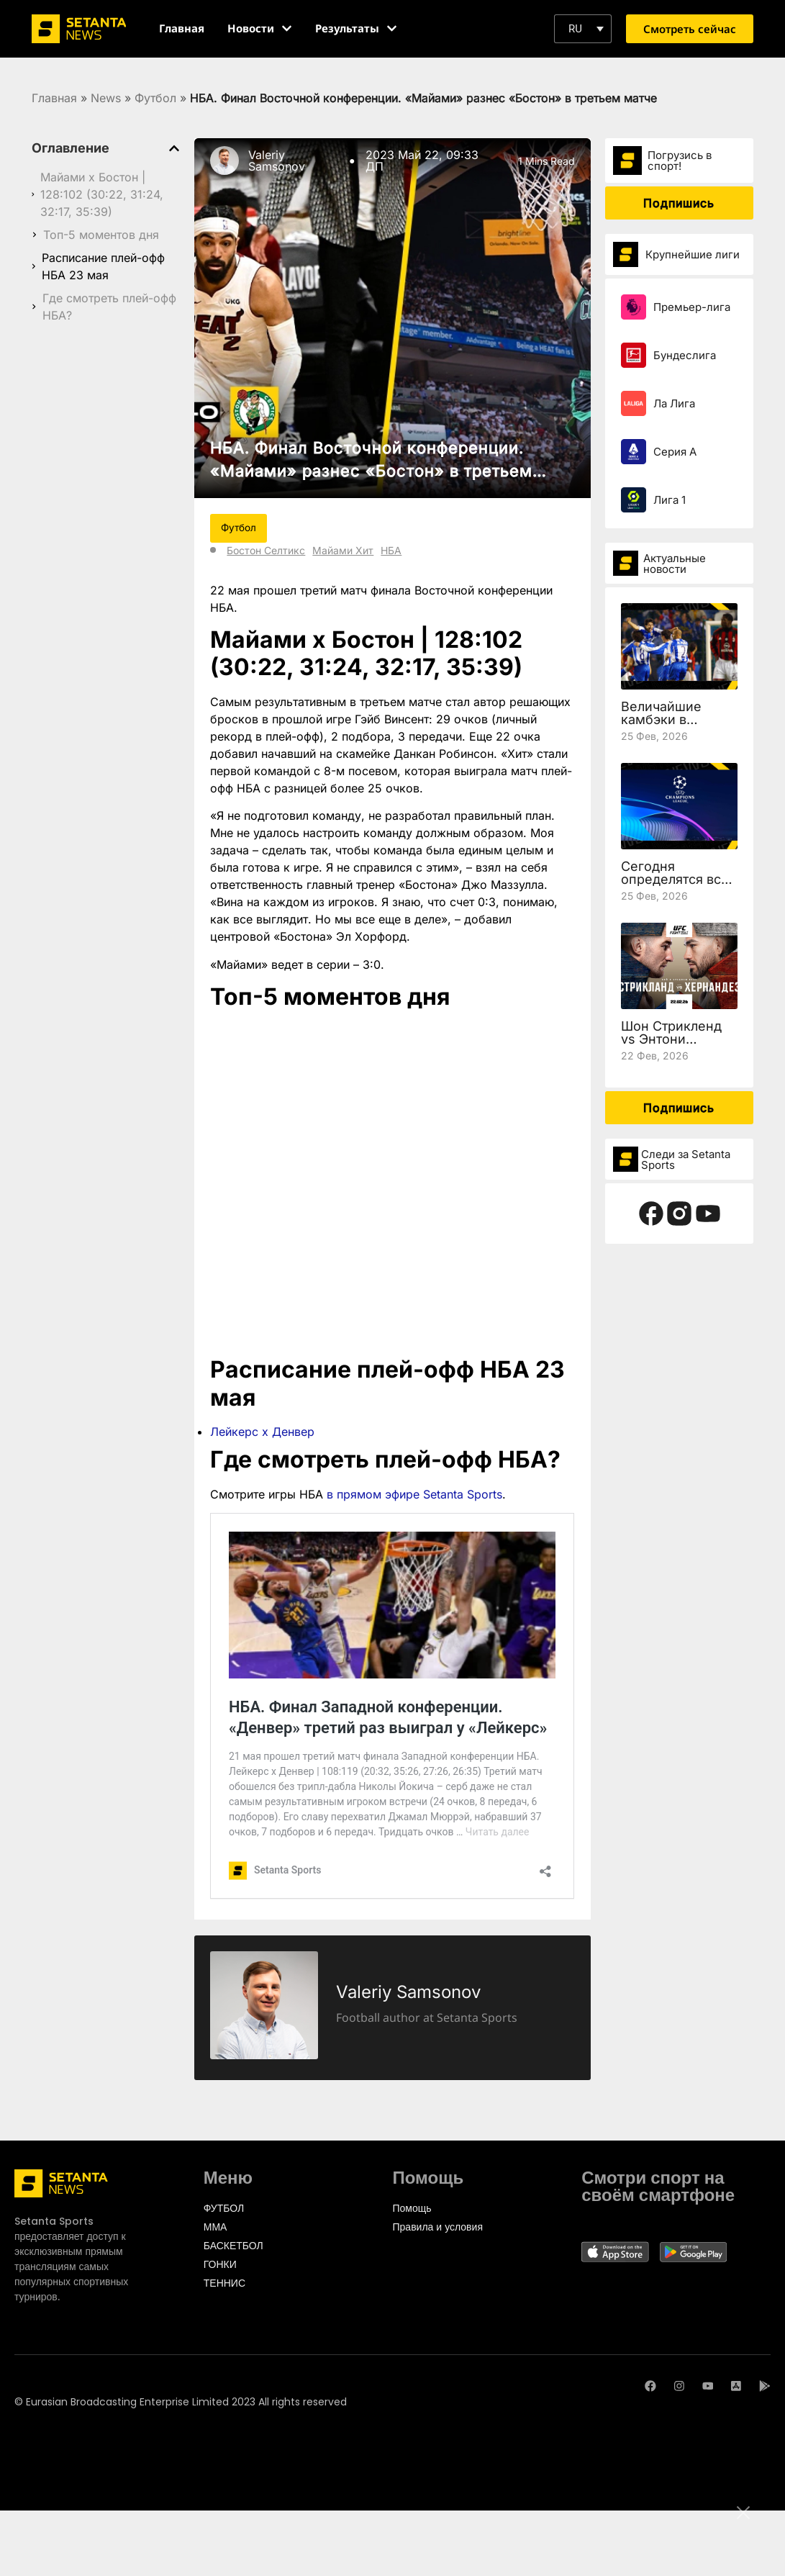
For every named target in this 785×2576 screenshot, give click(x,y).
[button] (583, 28)
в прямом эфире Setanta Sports (414, 1494)
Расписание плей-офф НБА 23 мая (103, 266)
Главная (54, 98)
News (106, 98)
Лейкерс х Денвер (262, 1432)
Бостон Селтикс (266, 550)
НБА (391, 550)
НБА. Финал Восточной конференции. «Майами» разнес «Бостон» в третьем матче (371, 470)
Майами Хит (342, 550)
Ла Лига (674, 403)
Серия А (674, 451)
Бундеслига (684, 355)
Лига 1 (669, 500)
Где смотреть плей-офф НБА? (109, 306)
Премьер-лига (691, 307)
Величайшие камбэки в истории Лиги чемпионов (664, 726)
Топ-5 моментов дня (101, 234)
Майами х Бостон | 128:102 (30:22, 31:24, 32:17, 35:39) (101, 194)
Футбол (155, 98)
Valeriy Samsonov (276, 160)
